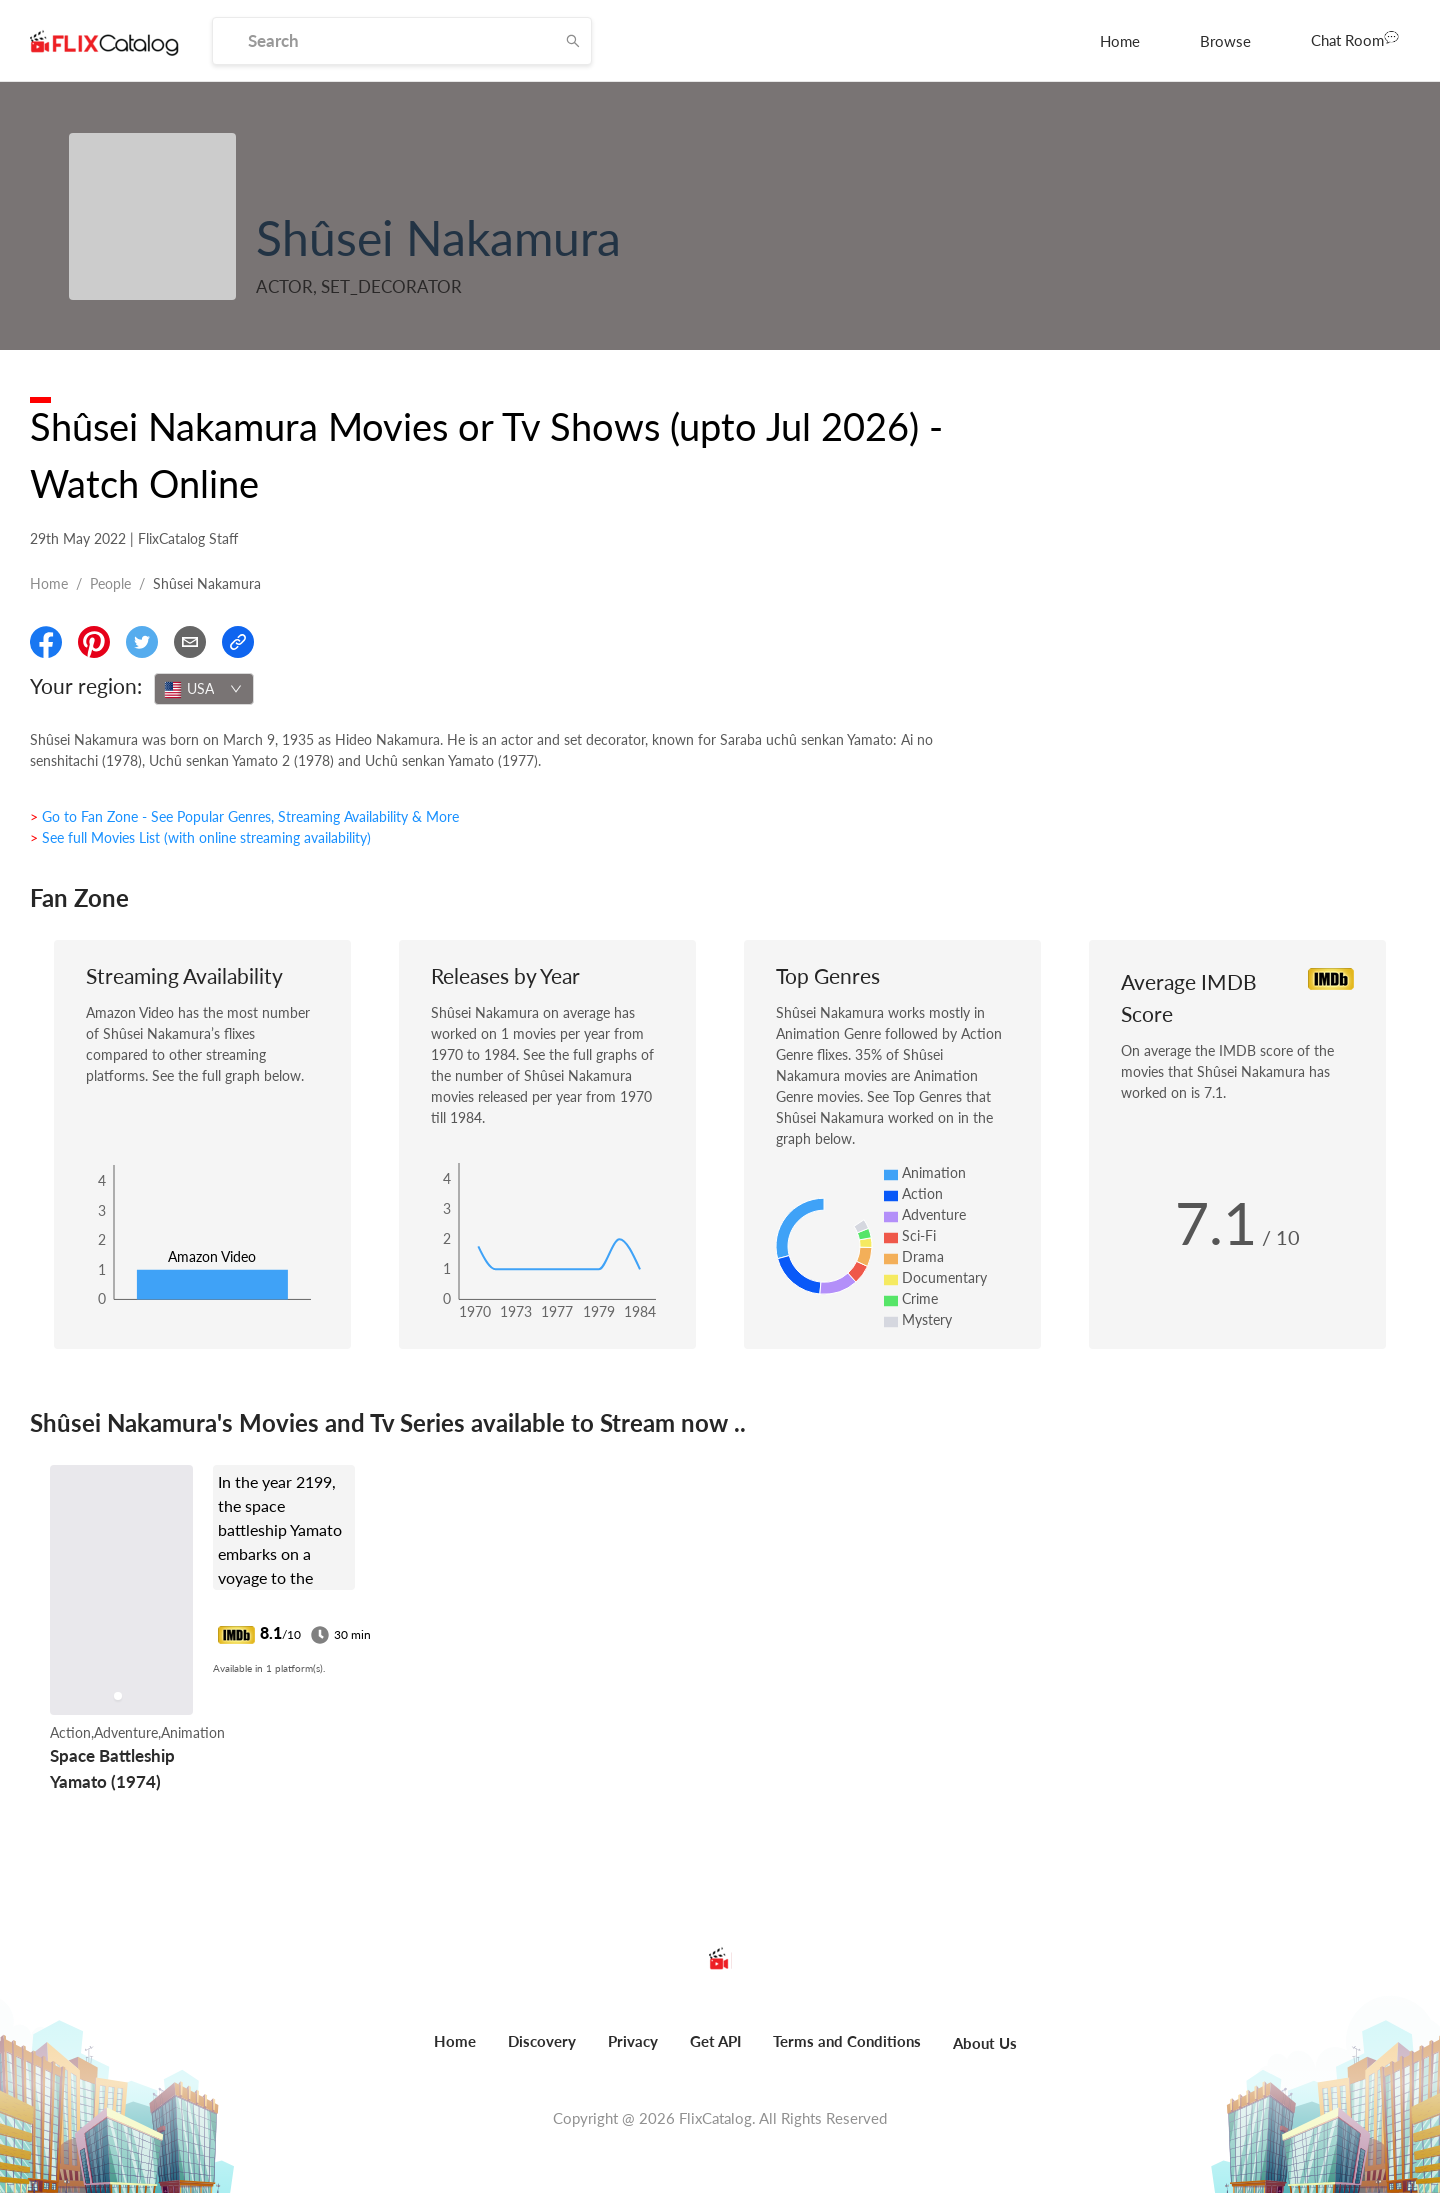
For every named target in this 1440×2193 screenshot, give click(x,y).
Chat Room (1355, 39)
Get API (715, 2041)
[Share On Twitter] (142, 642)
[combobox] (204, 689)
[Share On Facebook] (46, 642)
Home (1120, 41)
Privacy (633, 2041)
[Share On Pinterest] (94, 642)
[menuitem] (1120, 41)
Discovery (542, 2041)
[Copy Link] (238, 642)
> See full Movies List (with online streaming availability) (200, 837)
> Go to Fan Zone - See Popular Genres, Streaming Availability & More (244, 816)
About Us (985, 2043)
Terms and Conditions (847, 2041)
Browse (1225, 41)
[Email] (190, 642)
